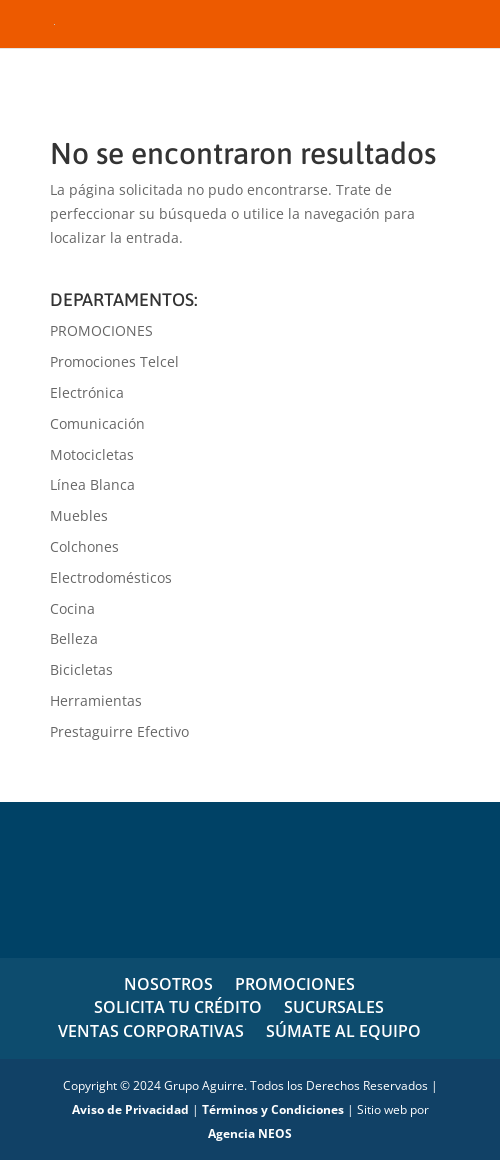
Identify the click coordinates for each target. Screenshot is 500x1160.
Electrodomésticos (111, 577)
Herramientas (96, 700)
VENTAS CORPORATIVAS (151, 1031)
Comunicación (97, 423)
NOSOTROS (168, 984)
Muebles (79, 515)
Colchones (84, 546)
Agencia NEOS (250, 1133)
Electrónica (87, 392)
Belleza (74, 638)
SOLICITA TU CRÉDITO (178, 1007)
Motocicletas (92, 454)
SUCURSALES (334, 1007)
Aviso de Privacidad (130, 1109)
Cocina (72, 608)
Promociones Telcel (114, 361)
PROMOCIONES (101, 330)
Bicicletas (81, 669)
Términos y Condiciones (273, 1109)
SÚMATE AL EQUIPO (343, 1031)
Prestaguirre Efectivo (119, 731)
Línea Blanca (92, 484)
